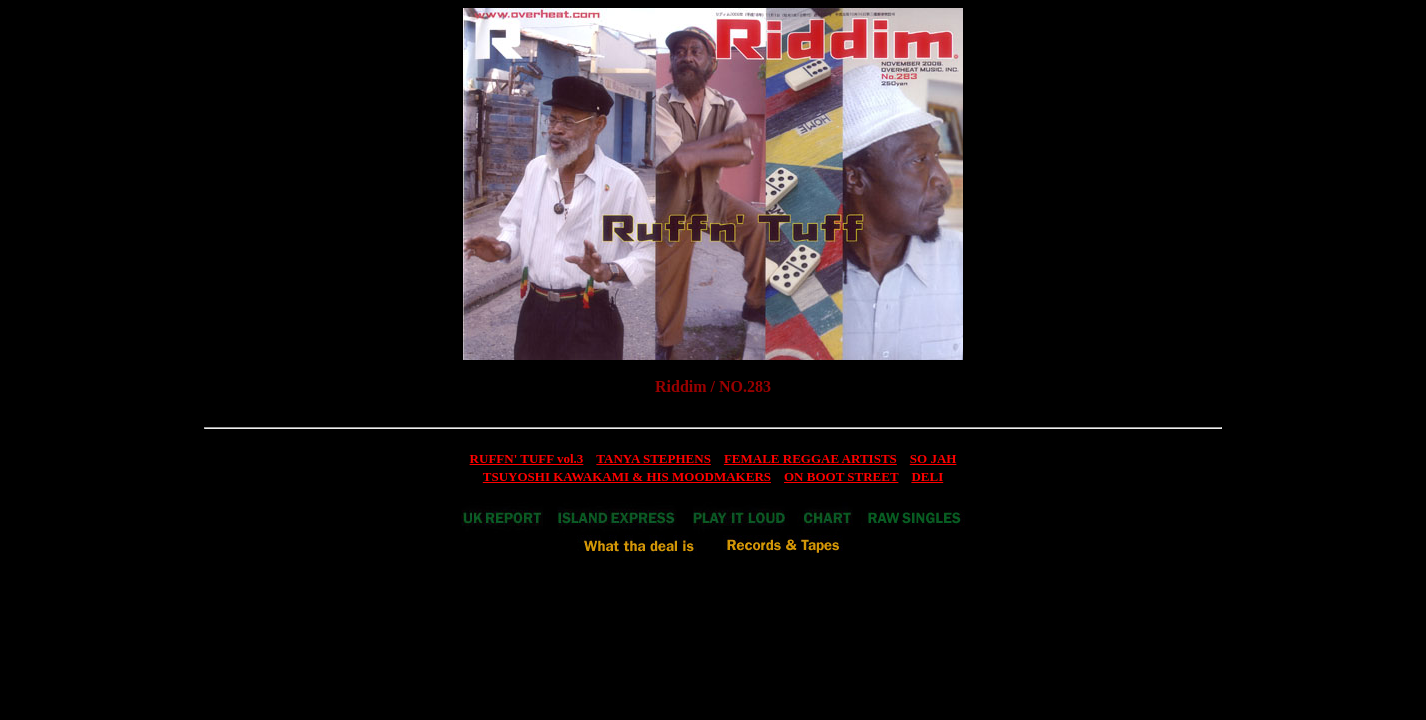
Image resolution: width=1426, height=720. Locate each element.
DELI (927, 476)
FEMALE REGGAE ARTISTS (810, 458)
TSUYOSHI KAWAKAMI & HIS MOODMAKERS (627, 476)
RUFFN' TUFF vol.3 (527, 458)
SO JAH (933, 458)
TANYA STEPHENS (653, 458)
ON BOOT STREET (841, 476)
